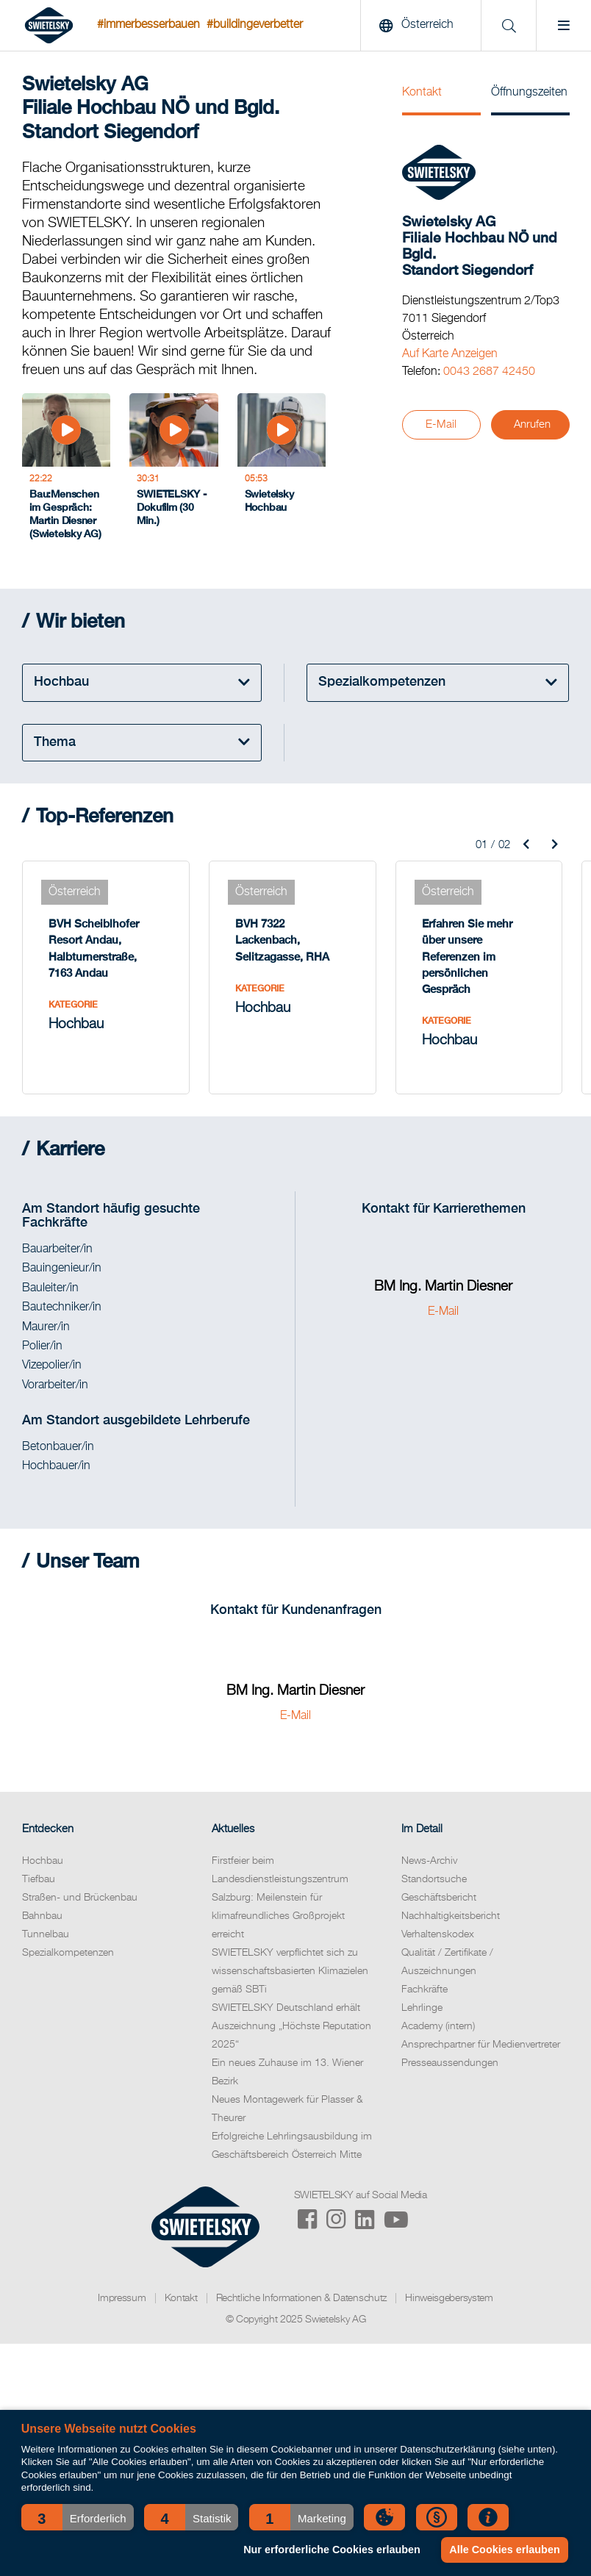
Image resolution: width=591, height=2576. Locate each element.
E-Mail (441, 424)
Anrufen (532, 424)
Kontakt (422, 92)
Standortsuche (434, 1879)
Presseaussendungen (449, 2063)
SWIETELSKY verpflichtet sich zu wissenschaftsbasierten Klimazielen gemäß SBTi (290, 1971)
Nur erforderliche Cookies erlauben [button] (331, 2549)
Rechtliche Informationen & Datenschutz (301, 2298)
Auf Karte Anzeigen (450, 354)
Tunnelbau (45, 1934)
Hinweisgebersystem (449, 2298)
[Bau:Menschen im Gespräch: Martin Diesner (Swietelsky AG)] (66, 470)
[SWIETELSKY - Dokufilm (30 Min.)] (173, 470)
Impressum (122, 2298)
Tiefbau (38, 1879)
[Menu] (563, 25)
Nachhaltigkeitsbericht (450, 1916)
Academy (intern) (438, 2026)
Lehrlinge (422, 2008)
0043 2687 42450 (489, 372)
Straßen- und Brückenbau (79, 1897)
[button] (77, 2517)
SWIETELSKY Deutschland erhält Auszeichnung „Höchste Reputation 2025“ (291, 2026)
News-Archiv (429, 1861)
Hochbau (42, 1861)
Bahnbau (42, 1916)
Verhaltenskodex (437, 1934)
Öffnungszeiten (529, 92)
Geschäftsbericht (438, 1897)
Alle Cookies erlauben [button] (504, 2549)
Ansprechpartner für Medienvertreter (480, 2044)
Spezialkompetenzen (68, 1953)
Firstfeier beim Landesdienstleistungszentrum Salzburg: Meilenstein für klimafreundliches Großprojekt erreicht (280, 1898)
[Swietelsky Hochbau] (281, 470)
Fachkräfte (424, 1989)
